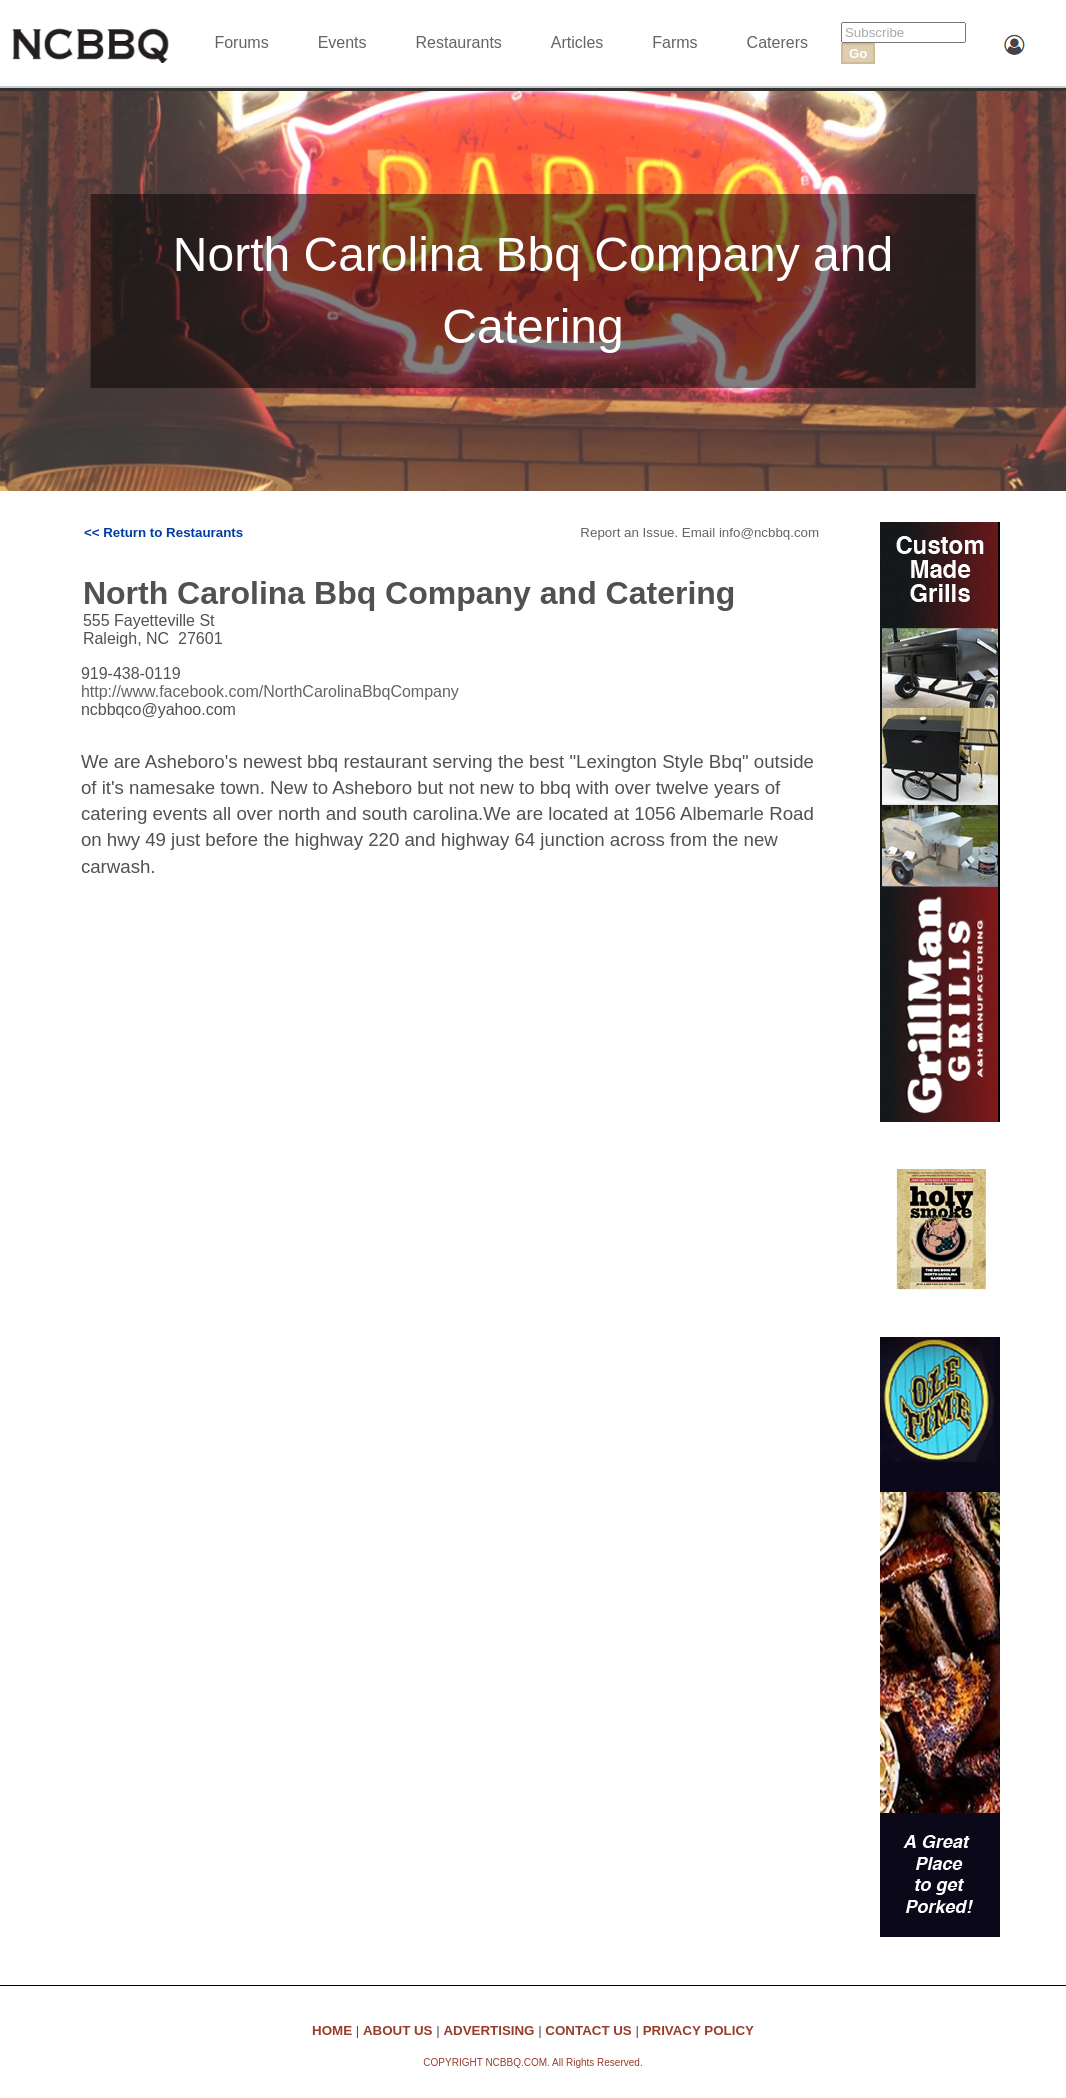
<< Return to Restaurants (163, 532)
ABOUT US (398, 2030)
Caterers (777, 42)
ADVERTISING (488, 2030)
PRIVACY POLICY (698, 2030)
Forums (241, 42)
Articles (577, 42)
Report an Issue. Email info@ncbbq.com (699, 532)
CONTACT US (588, 2030)
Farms (674, 42)
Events (342, 42)
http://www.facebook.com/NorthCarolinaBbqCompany (270, 691)
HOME (332, 2030)
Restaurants (459, 42)
